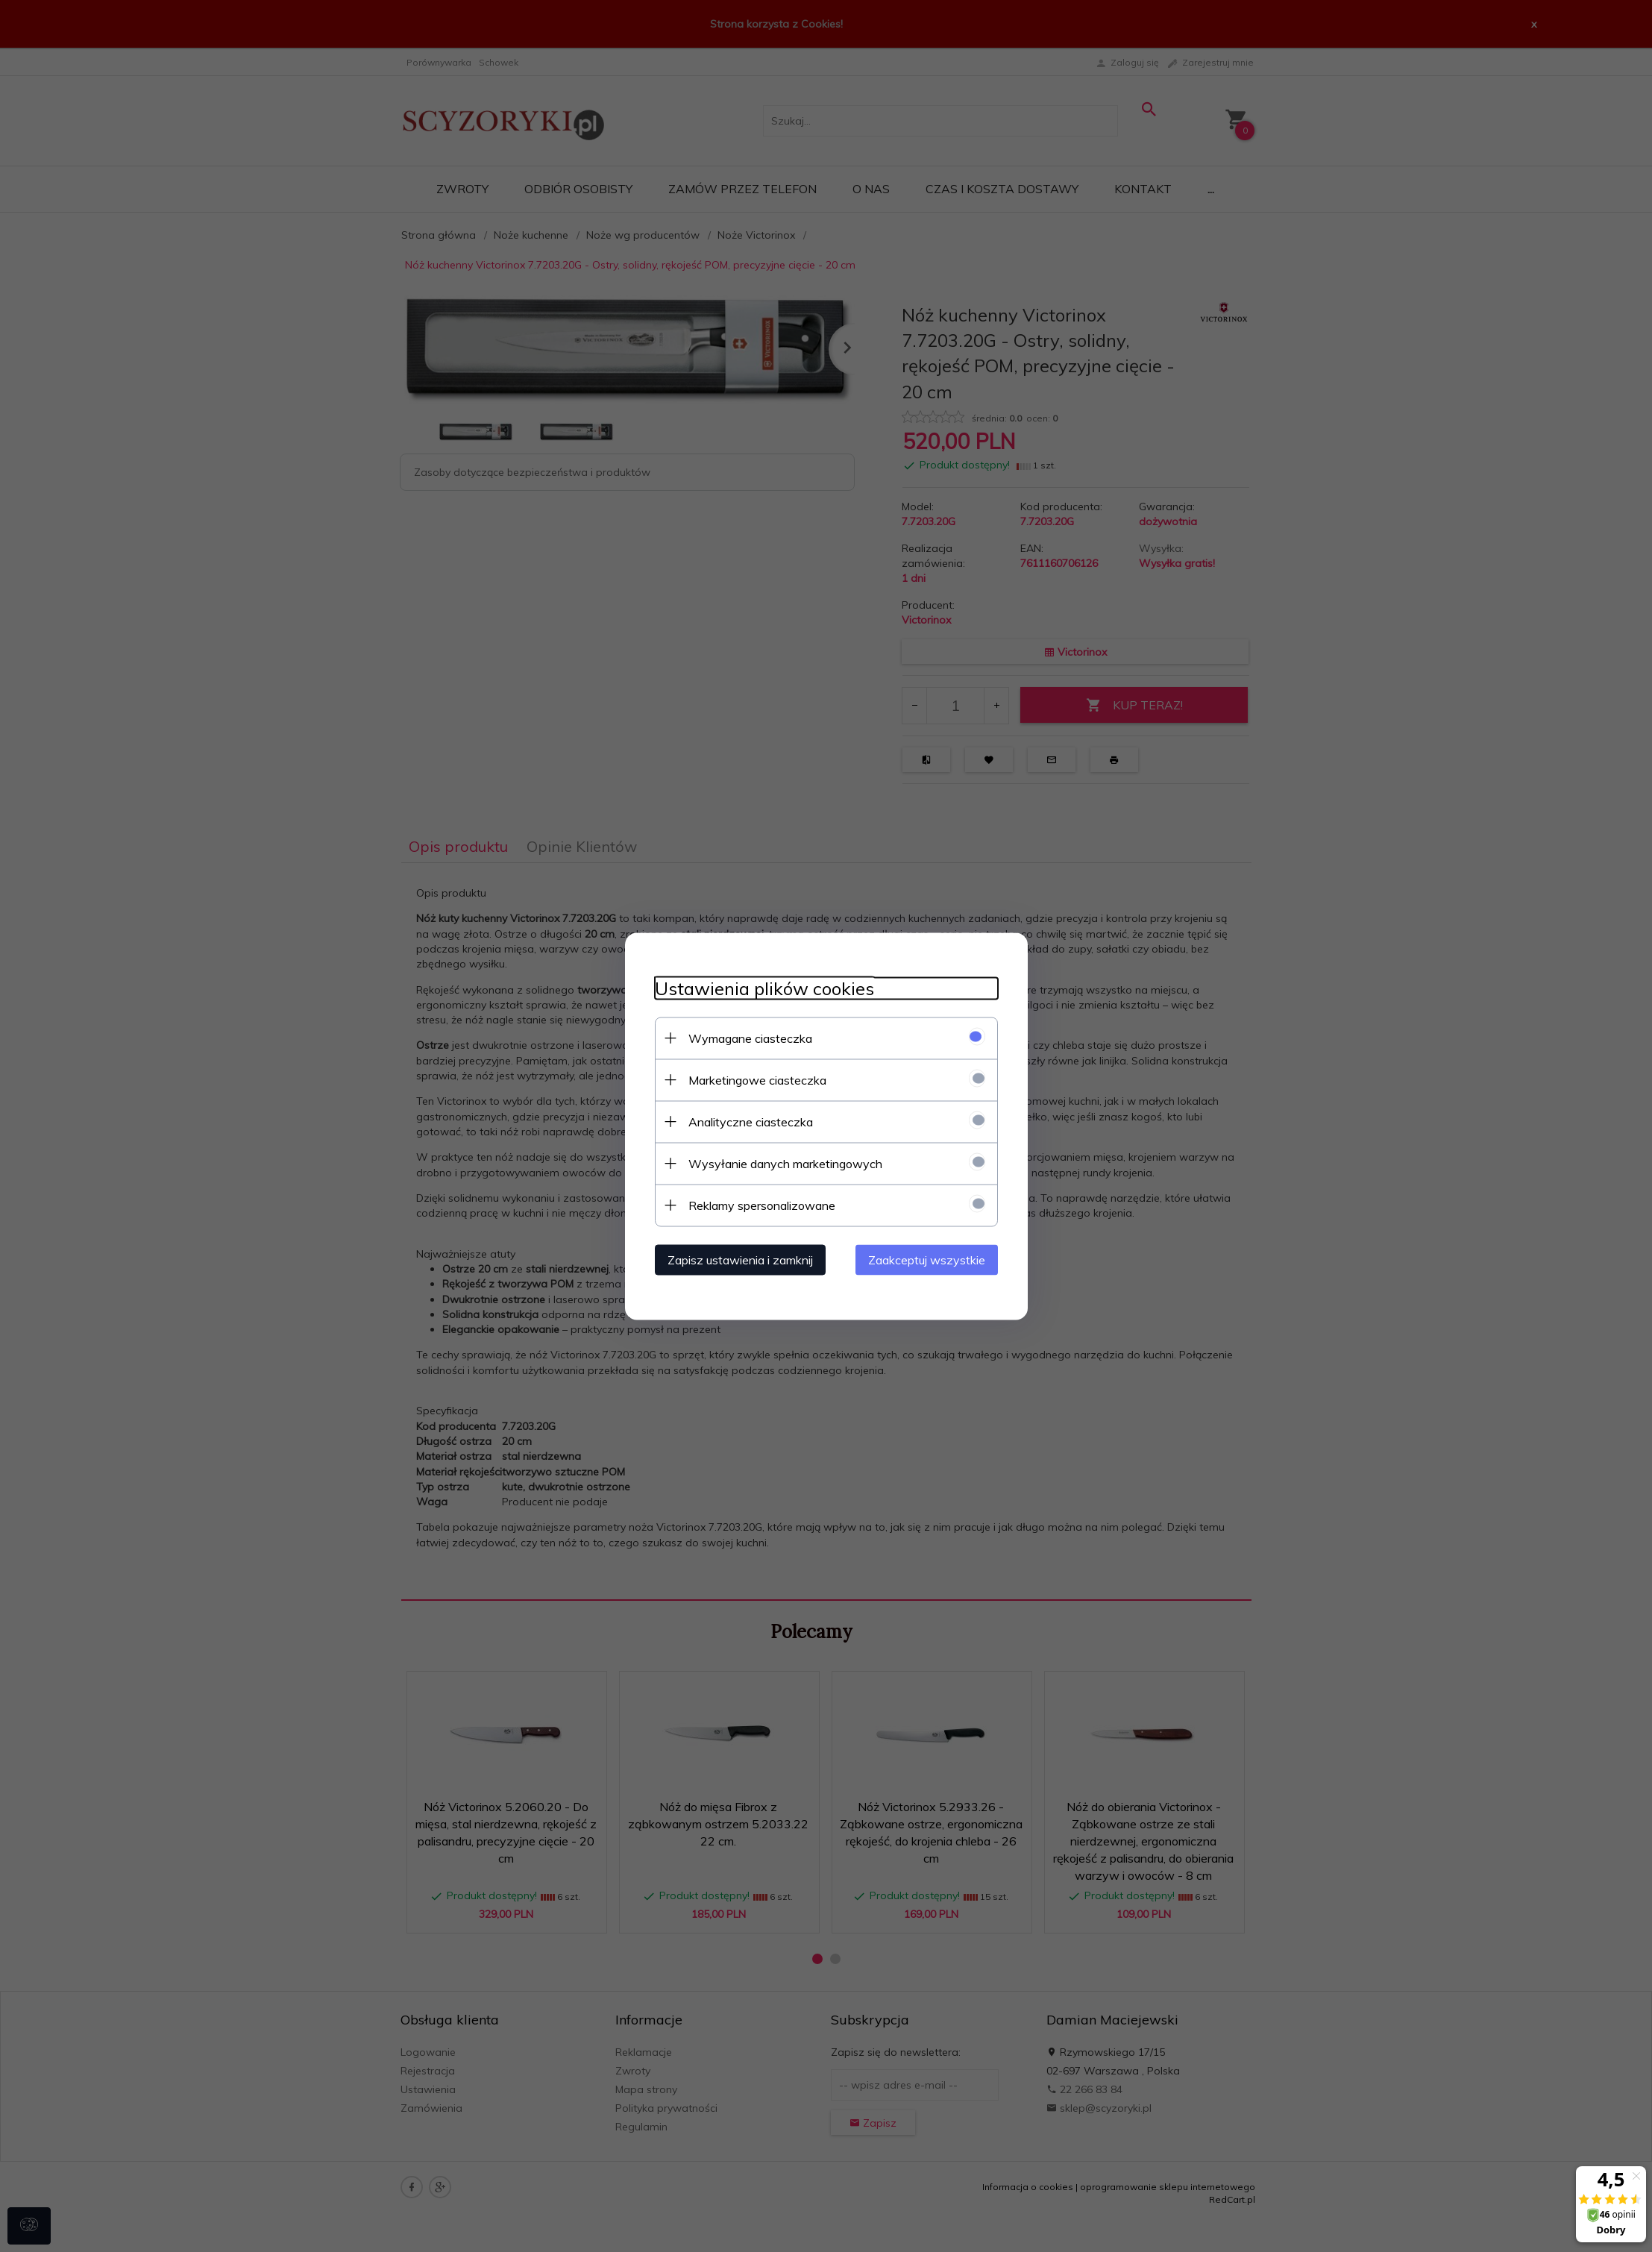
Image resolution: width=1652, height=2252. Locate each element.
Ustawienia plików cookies (764, 988)
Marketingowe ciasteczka (757, 1079)
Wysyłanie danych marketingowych (785, 1162)
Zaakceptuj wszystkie (926, 1259)
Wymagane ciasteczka (750, 1037)
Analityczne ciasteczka (750, 1121)
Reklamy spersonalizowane (761, 1204)
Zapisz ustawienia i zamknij (740, 1259)
